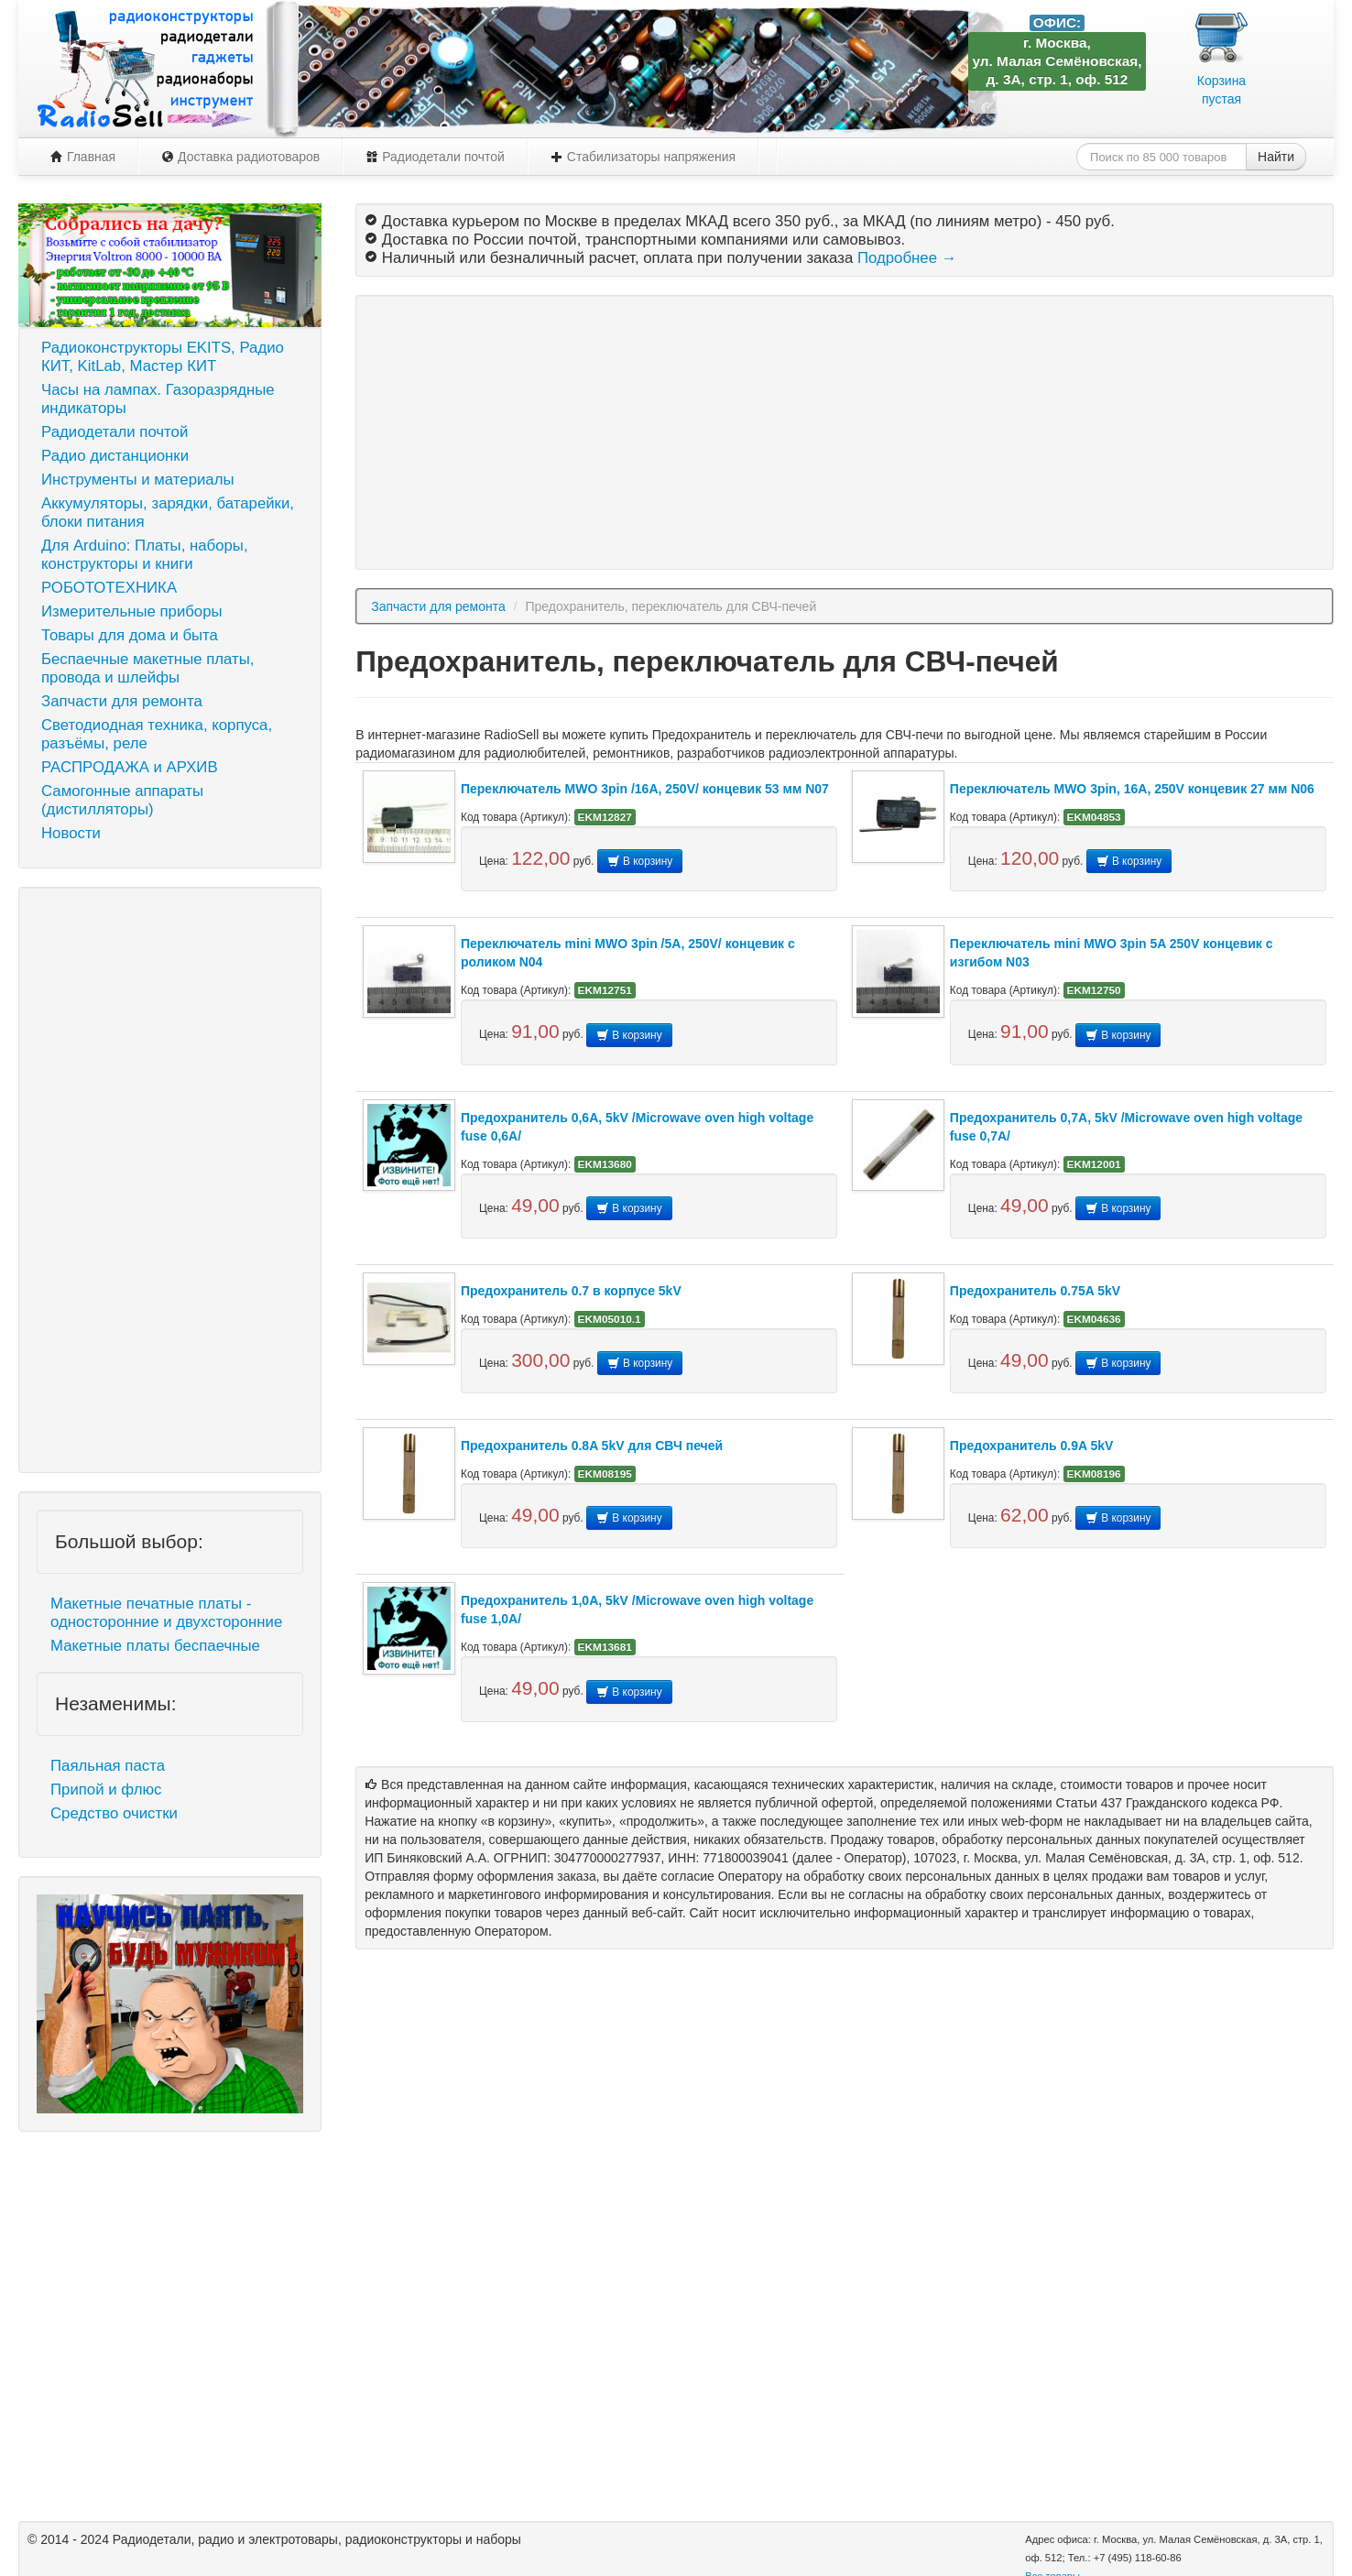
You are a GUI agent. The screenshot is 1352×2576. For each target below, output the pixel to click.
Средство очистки (114, 1813)
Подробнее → (906, 258)
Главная (82, 156)
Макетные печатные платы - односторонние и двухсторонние (166, 1613)
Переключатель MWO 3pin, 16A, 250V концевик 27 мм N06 (1132, 788)
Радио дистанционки (115, 455)
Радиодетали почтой (435, 156)
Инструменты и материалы (137, 479)
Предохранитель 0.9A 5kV (1032, 1445)
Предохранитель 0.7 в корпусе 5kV (571, 1290)
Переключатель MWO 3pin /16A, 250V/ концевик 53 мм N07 (645, 788)
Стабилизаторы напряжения (643, 156)
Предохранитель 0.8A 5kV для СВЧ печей (592, 1445)
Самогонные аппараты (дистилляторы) (122, 800)
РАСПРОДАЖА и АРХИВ (129, 767)
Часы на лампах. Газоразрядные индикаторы (158, 399)
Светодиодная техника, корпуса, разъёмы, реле (156, 734)
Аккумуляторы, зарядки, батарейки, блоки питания (167, 512)
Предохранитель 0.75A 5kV (1035, 1290)
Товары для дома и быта (129, 635)
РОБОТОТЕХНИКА (109, 587)
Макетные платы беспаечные (155, 1645)
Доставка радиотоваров (240, 156)
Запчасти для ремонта (121, 701)
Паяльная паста (107, 1765)
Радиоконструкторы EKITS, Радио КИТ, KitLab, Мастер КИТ (162, 357)
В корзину (640, 861)
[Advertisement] (170, 1180)
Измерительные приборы (132, 611)
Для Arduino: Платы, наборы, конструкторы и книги (144, 555)
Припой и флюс (105, 1789)
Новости (71, 833)
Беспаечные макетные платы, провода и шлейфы (147, 668)
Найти (1276, 156)
